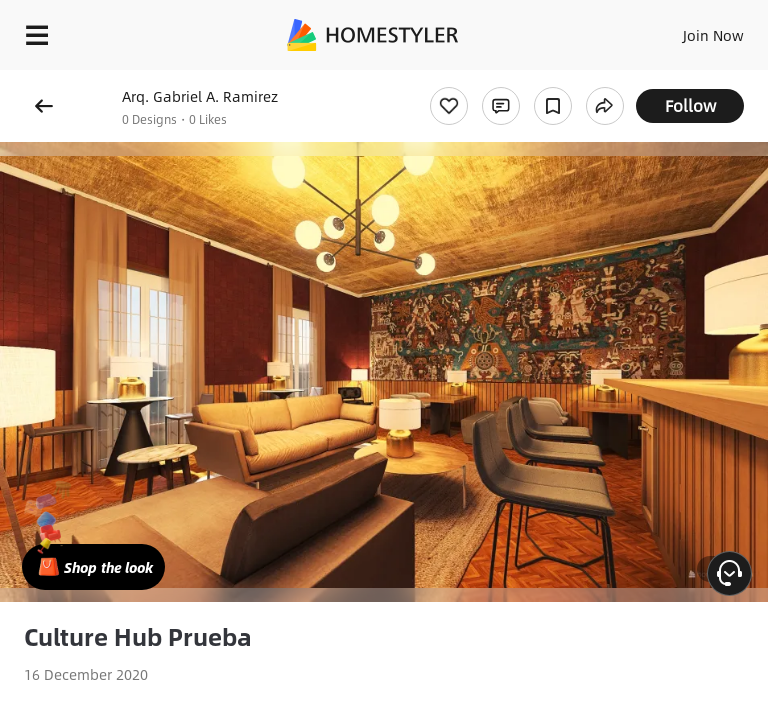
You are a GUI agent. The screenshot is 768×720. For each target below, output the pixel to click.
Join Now (713, 35)
